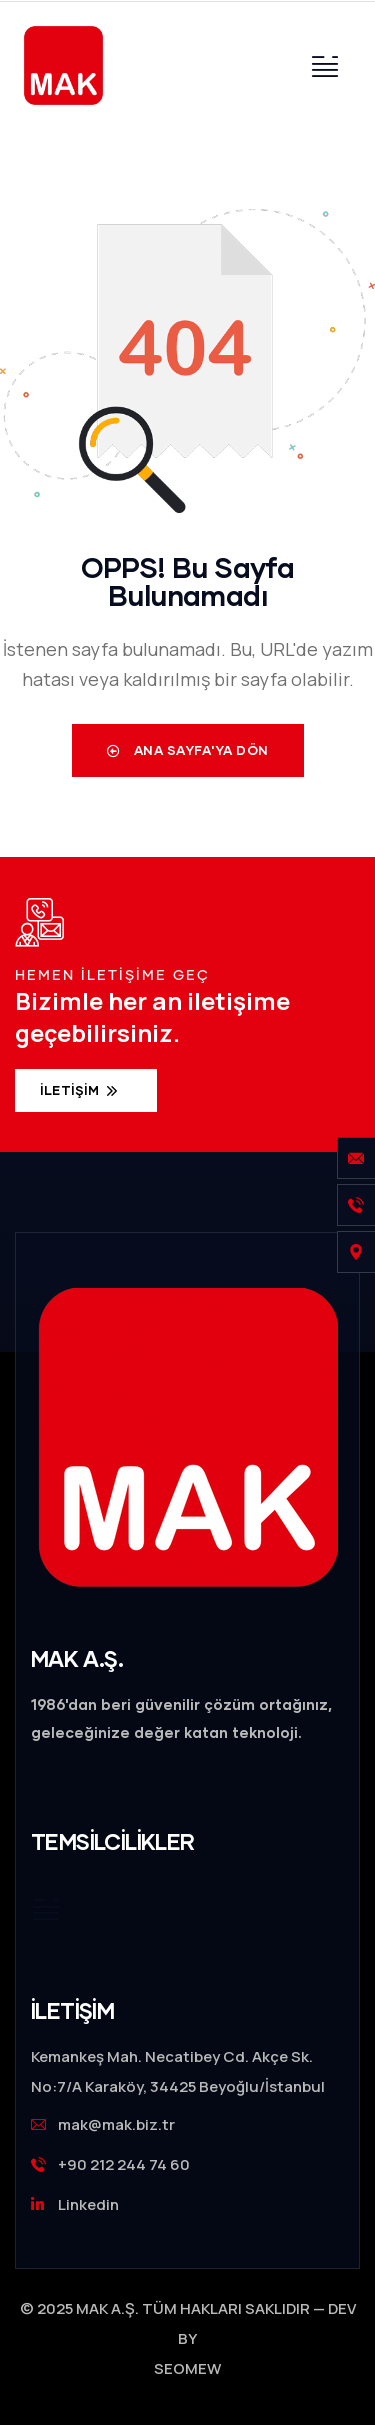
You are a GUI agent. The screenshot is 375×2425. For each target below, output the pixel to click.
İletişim (71, 1090)
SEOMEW (187, 2368)
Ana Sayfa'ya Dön (188, 750)
